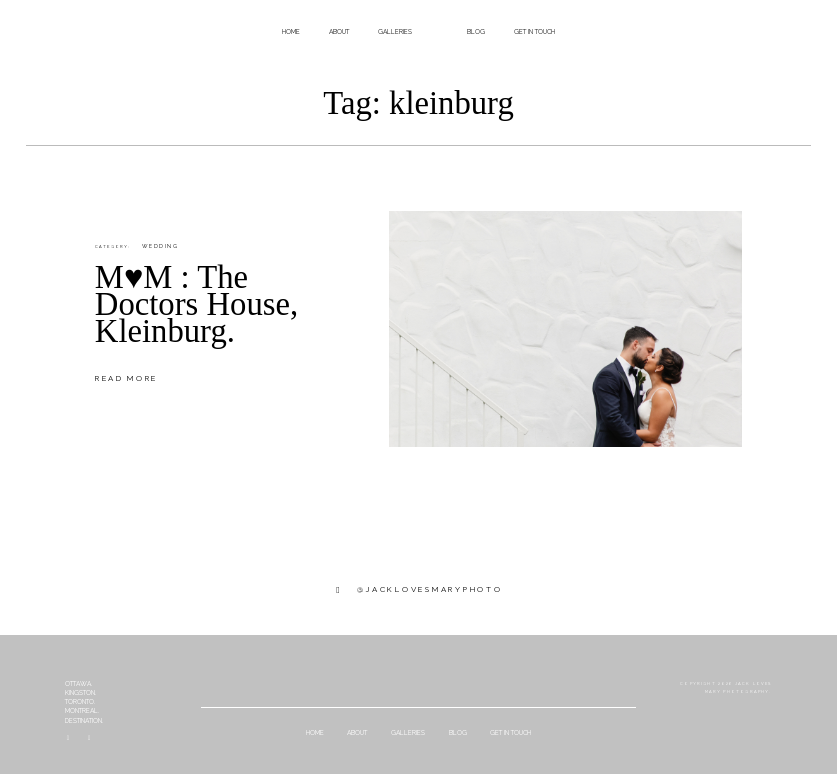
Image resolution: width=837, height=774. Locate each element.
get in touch (534, 32)
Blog (476, 32)
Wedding (160, 246)
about (339, 32)
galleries (395, 32)
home (291, 32)
